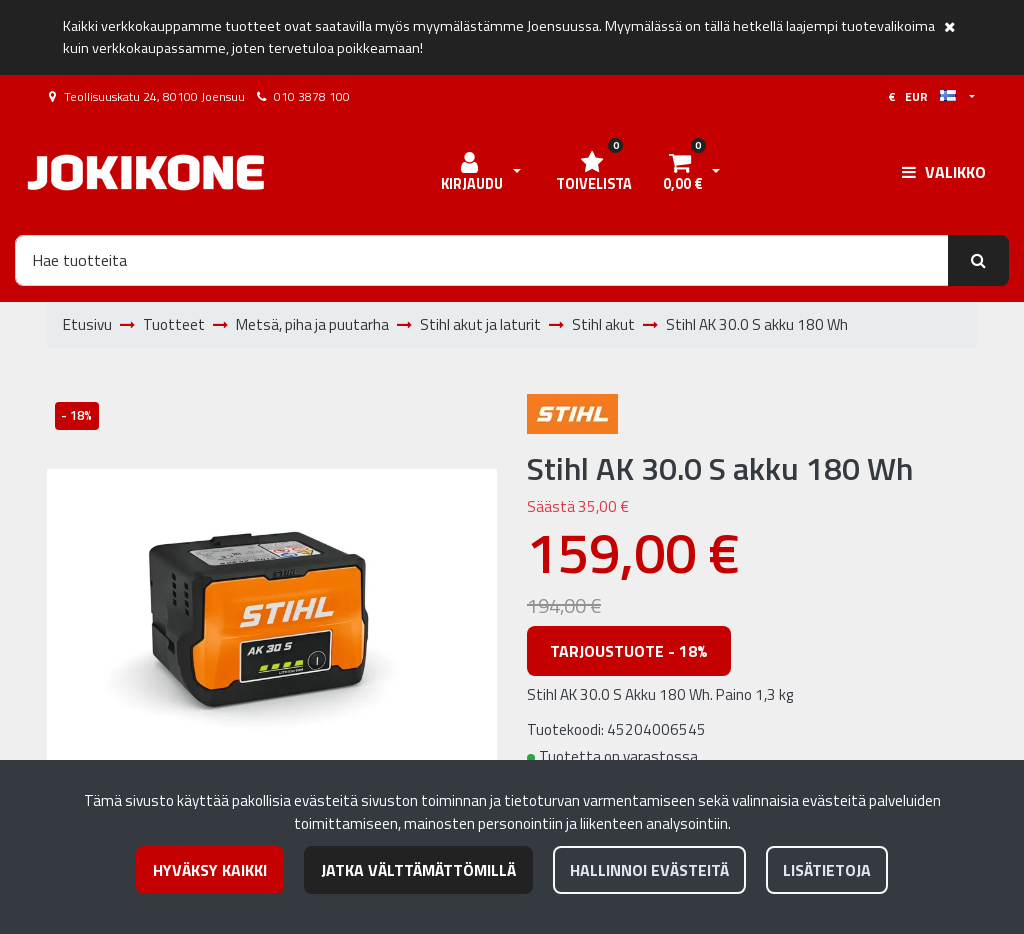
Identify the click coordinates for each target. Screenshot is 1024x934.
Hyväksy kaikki (210, 870)
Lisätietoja (827, 870)
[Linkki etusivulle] (146, 172)
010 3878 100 (312, 96)
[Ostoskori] (682, 173)
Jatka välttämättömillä (418, 870)
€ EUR (922, 96)
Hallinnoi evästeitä (649, 870)
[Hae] (482, 260)
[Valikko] (944, 172)
